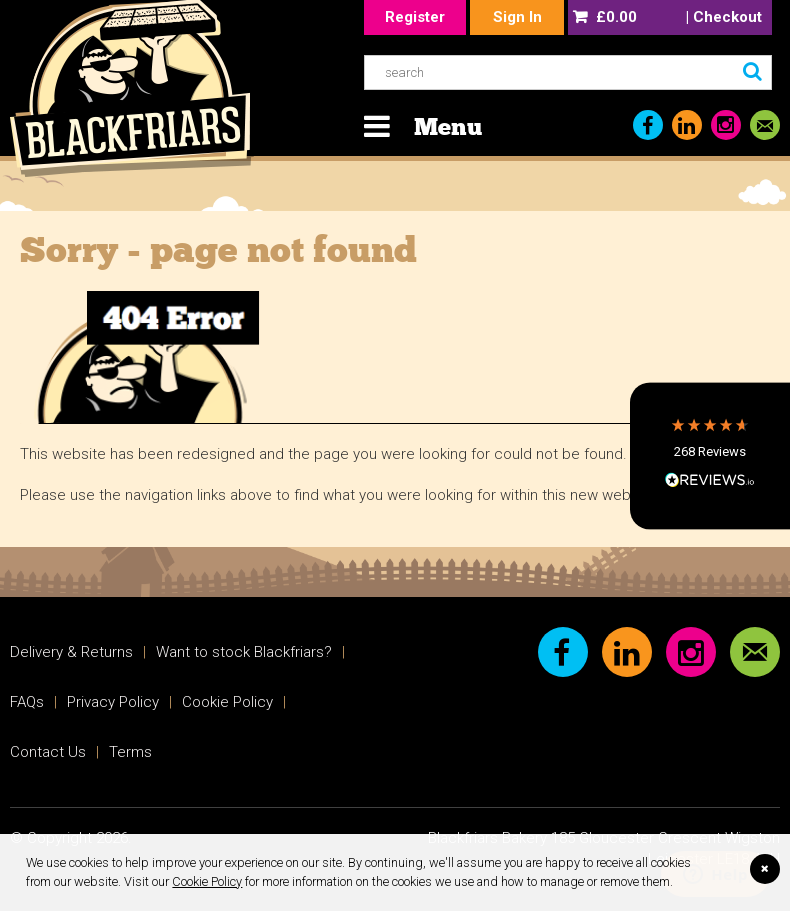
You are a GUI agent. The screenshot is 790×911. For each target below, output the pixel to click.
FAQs (27, 702)
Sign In (517, 17)
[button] (710, 455)
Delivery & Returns (71, 652)
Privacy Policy (113, 702)
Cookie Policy (207, 881)
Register (415, 17)
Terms (130, 752)
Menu (448, 126)
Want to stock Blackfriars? (244, 652)
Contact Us (48, 752)
